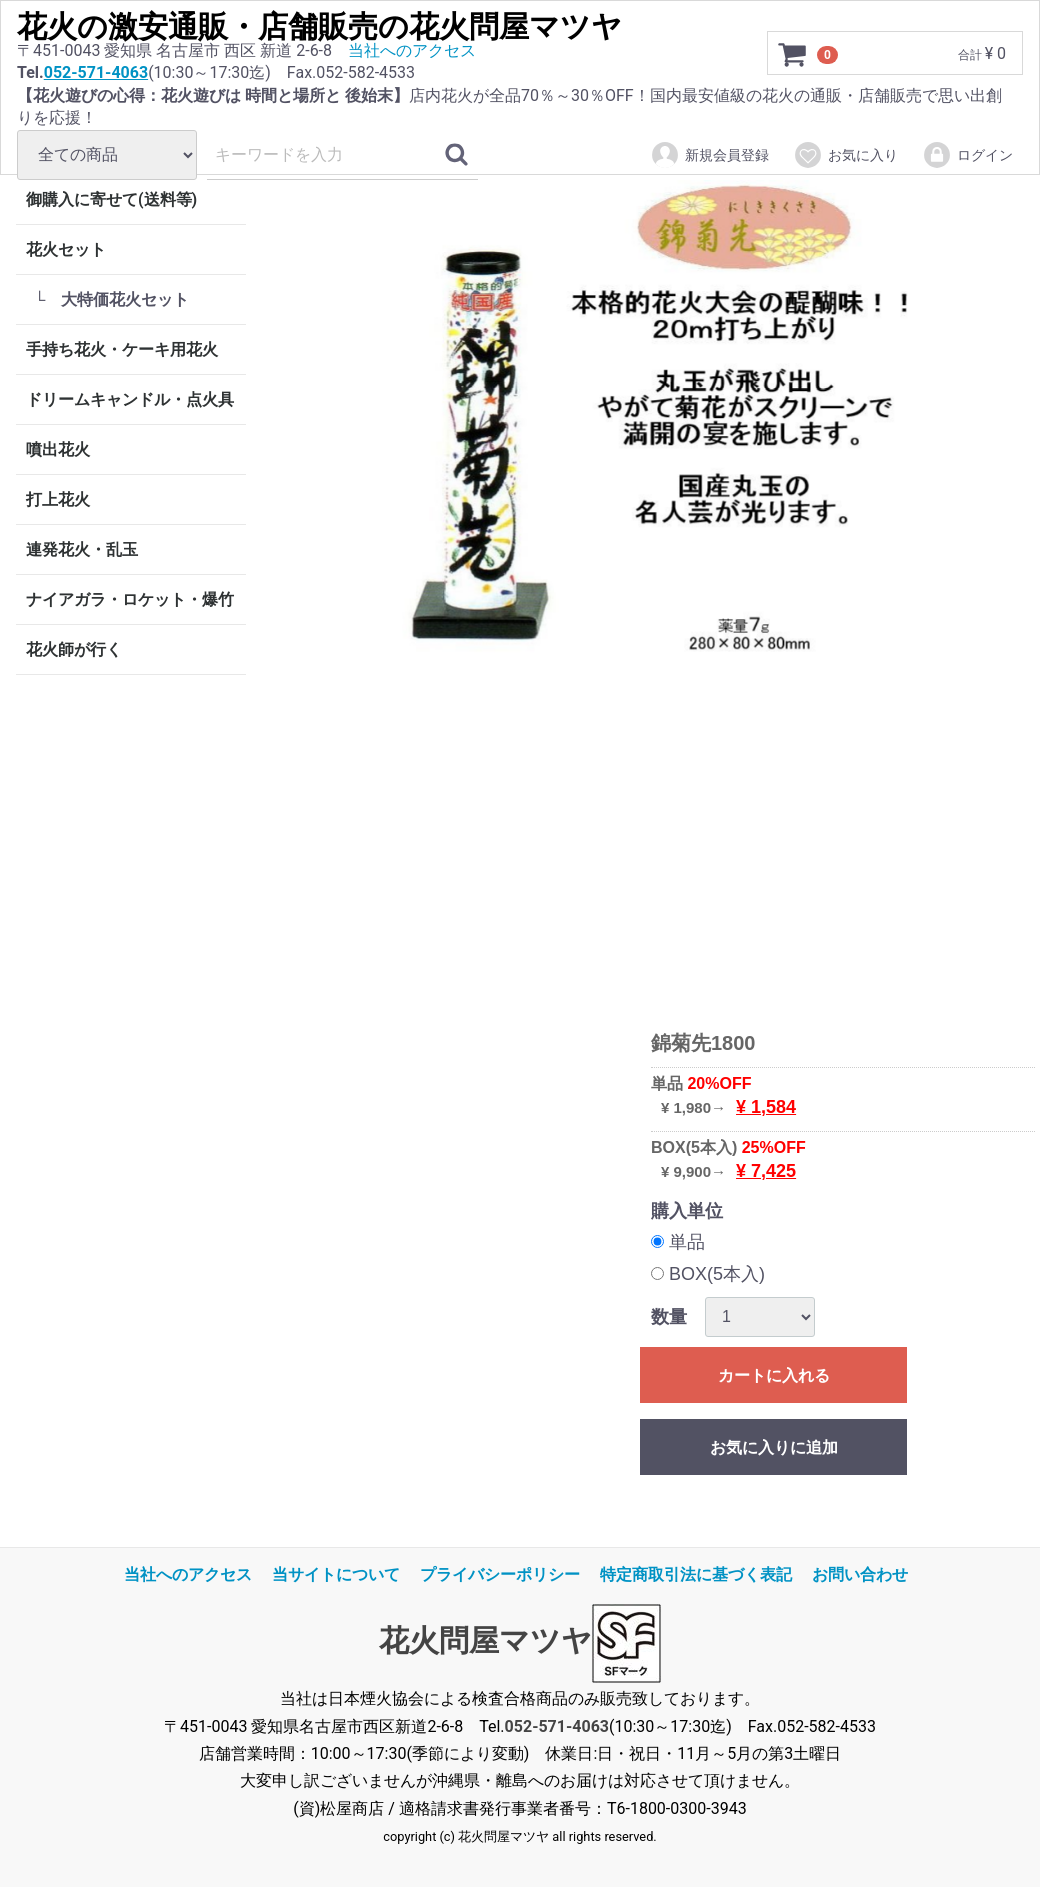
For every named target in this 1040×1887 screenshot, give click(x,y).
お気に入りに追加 (774, 1447)
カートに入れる (774, 1375)
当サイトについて (336, 1574)
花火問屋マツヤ (485, 1641)
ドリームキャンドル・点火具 (130, 399)
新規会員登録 (709, 155)
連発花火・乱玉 (82, 549)
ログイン (967, 155)
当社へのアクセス (412, 50)
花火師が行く (74, 649)
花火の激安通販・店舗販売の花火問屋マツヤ (319, 26)
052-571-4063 (96, 72)
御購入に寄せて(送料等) (111, 199)
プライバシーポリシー (500, 1574)
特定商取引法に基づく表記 (696, 1574)
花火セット (66, 249)
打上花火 (58, 499)
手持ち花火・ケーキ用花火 (122, 349)
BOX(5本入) (708, 1274)
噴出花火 (58, 449)
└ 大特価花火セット (111, 299)
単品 (678, 1242)
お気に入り (845, 155)
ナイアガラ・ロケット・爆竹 (130, 599)
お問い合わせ (860, 1574)
